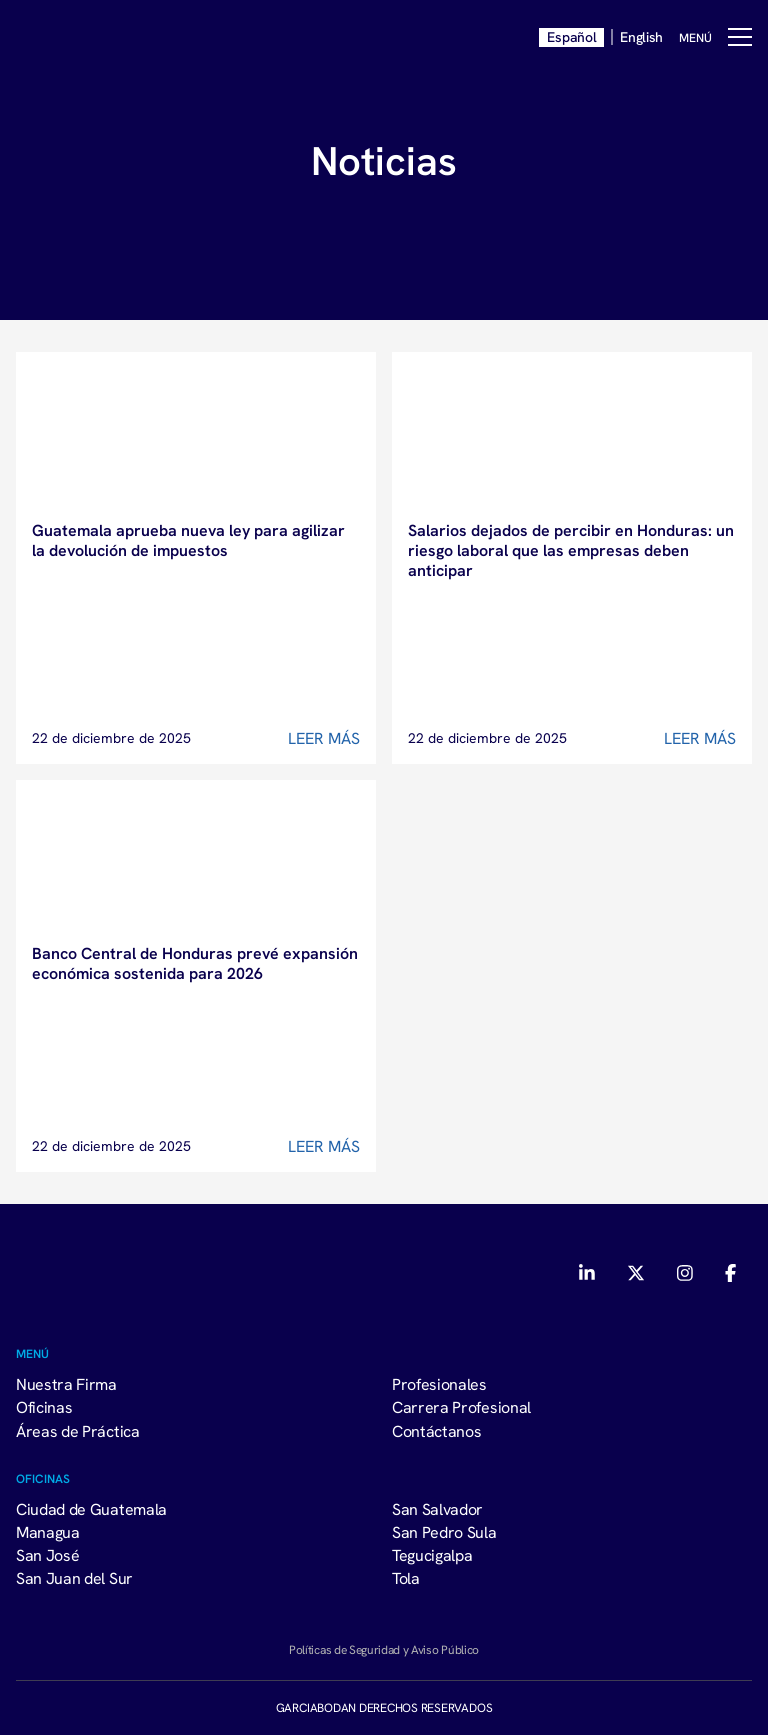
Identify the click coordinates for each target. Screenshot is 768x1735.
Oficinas (44, 1407)
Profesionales (439, 1384)
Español (571, 37)
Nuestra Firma (66, 1384)
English (641, 37)
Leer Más (324, 738)
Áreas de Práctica (78, 1431)
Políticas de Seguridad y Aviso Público (384, 1649)
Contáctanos (436, 1431)
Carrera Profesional (461, 1407)
